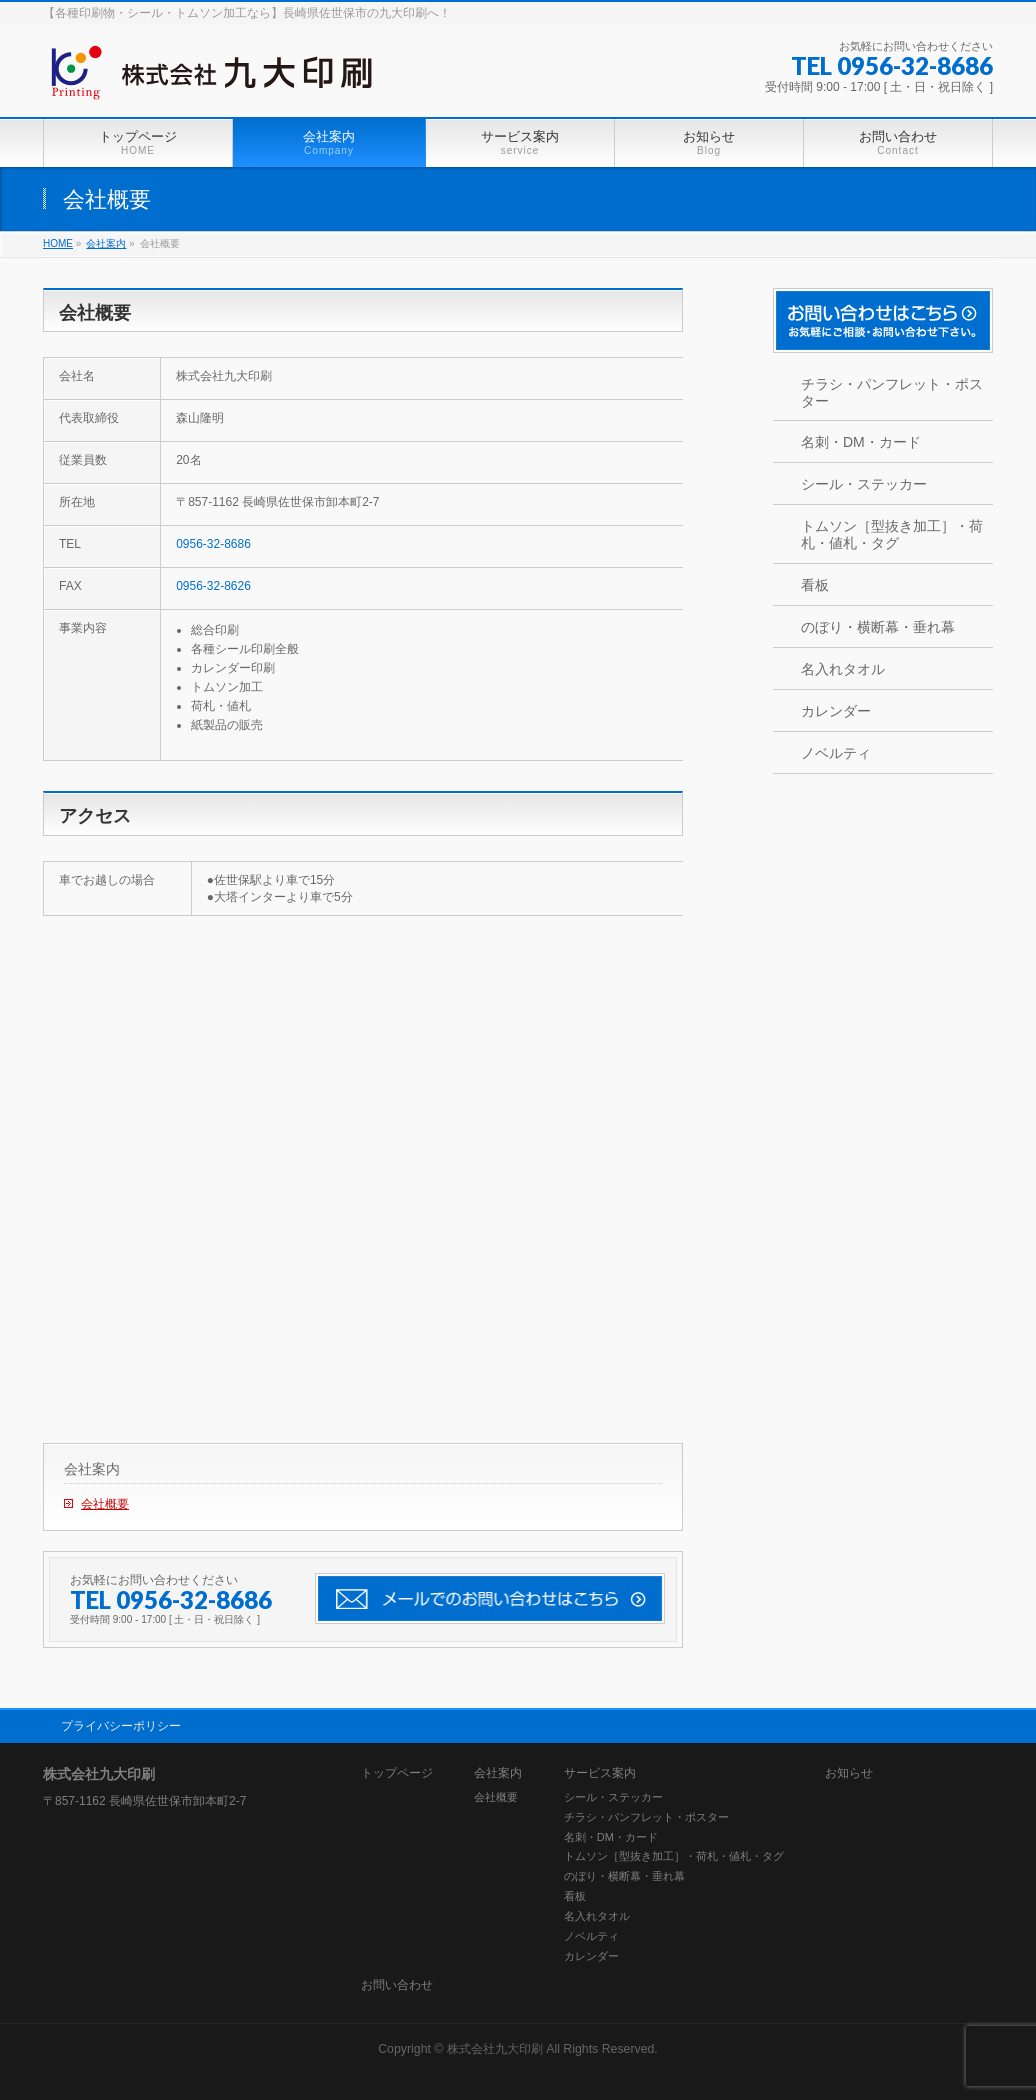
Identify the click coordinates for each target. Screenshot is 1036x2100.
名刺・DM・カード (861, 442)
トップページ (397, 1773)
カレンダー (836, 711)
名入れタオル (843, 669)
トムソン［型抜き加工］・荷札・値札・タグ (892, 534)
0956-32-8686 (213, 544)
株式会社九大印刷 (495, 2049)
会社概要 (105, 1504)
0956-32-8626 (213, 586)
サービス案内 (600, 1773)
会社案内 (92, 1469)
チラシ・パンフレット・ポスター (892, 392)
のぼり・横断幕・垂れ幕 (878, 627)
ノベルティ (836, 753)
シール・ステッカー (864, 484)
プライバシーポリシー (121, 1726)
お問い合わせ (397, 1985)
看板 (815, 585)
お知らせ (849, 1773)
